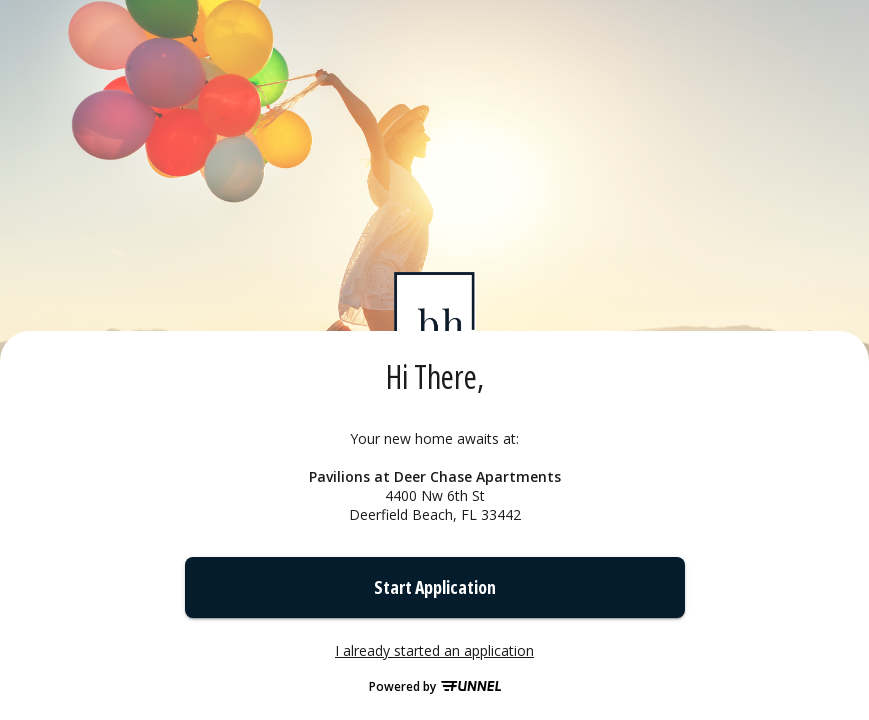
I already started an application (434, 651)
